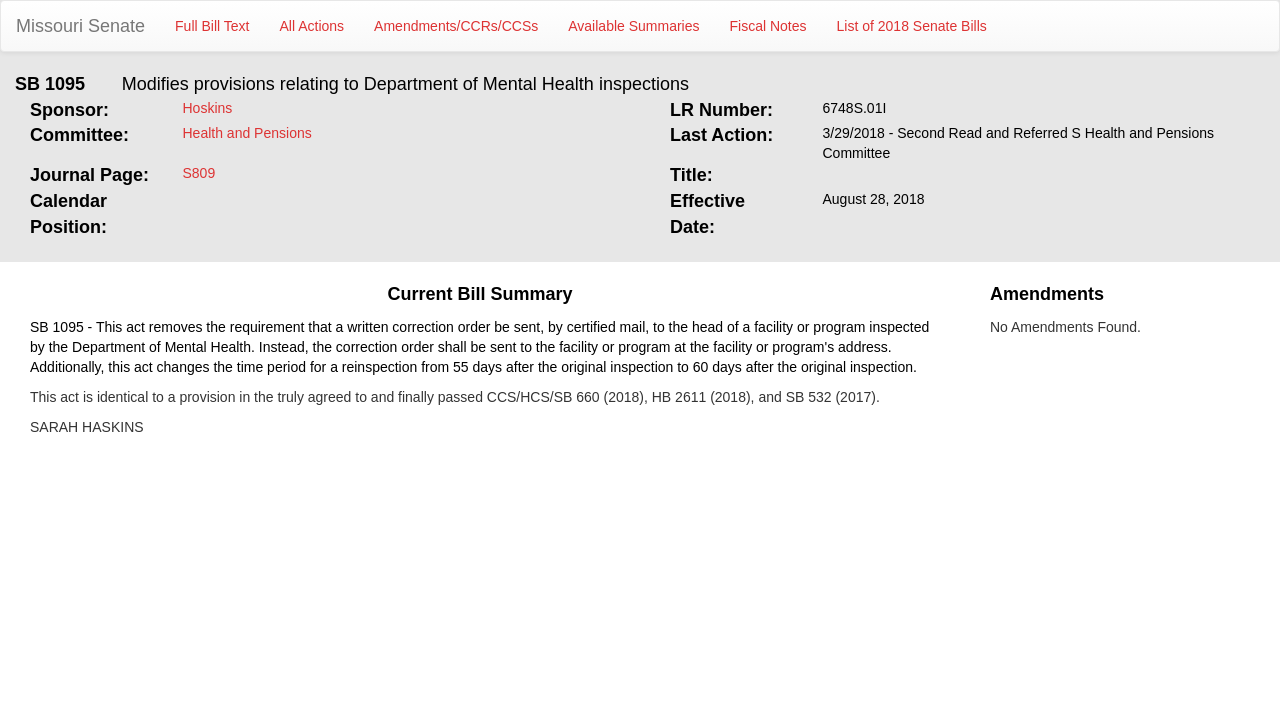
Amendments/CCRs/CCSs (456, 26)
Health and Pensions (247, 133)
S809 (199, 173)
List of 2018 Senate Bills (912, 26)
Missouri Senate (80, 26)
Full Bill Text (212, 26)
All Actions (312, 26)
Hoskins (208, 108)
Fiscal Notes (768, 26)
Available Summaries (633, 26)
